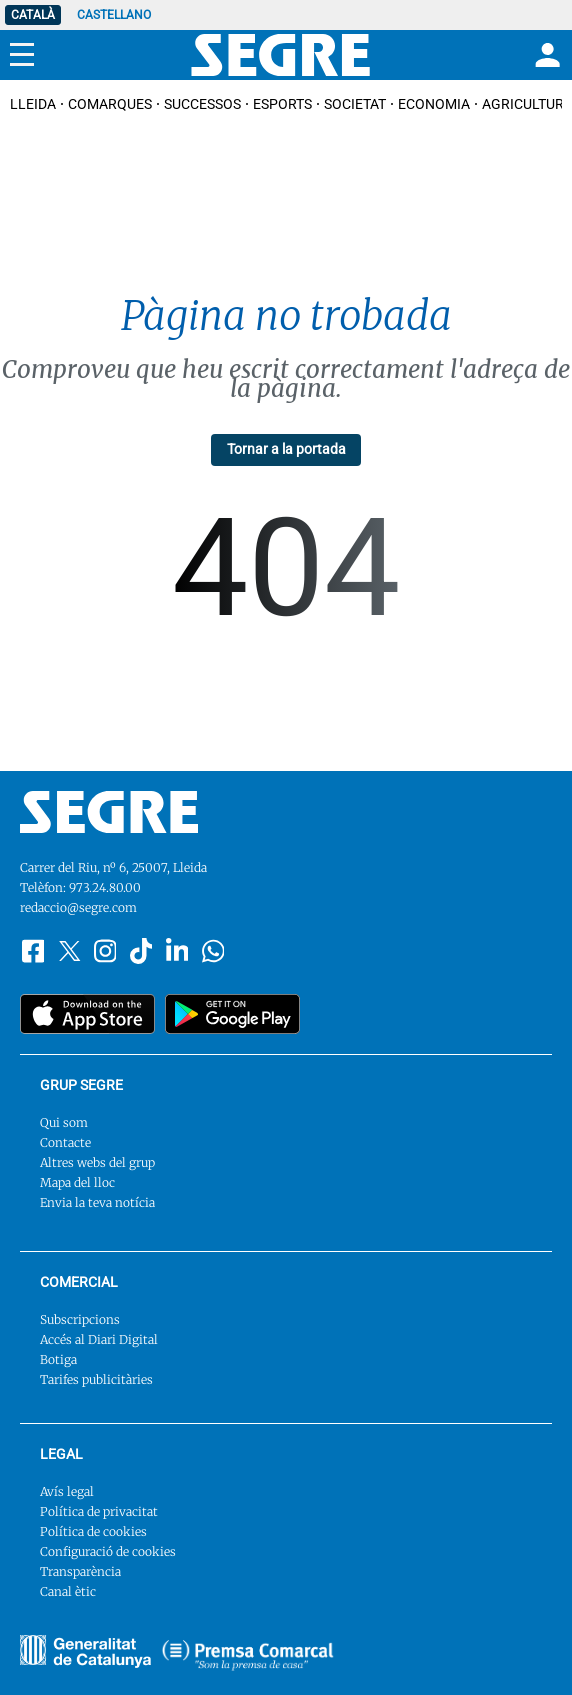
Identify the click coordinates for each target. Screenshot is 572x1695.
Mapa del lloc (77, 1182)
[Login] (545, 55)
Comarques (110, 104)
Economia (434, 104)
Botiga (58, 1359)
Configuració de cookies (108, 1551)
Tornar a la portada (286, 449)
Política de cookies (93, 1531)
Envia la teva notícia (97, 1202)
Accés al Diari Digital (99, 1339)
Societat (355, 104)
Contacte (65, 1142)
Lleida (33, 104)
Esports (282, 104)
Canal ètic (68, 1591)
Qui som (64, 1122)
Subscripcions (80, 1319)
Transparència (80, 1571)
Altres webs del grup (97, 1162)
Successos (202, 104)
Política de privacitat (99, 1511)
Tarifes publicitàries (96, 1379)
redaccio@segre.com (78, 907)
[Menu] (22, 55)
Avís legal (67, 1491)
